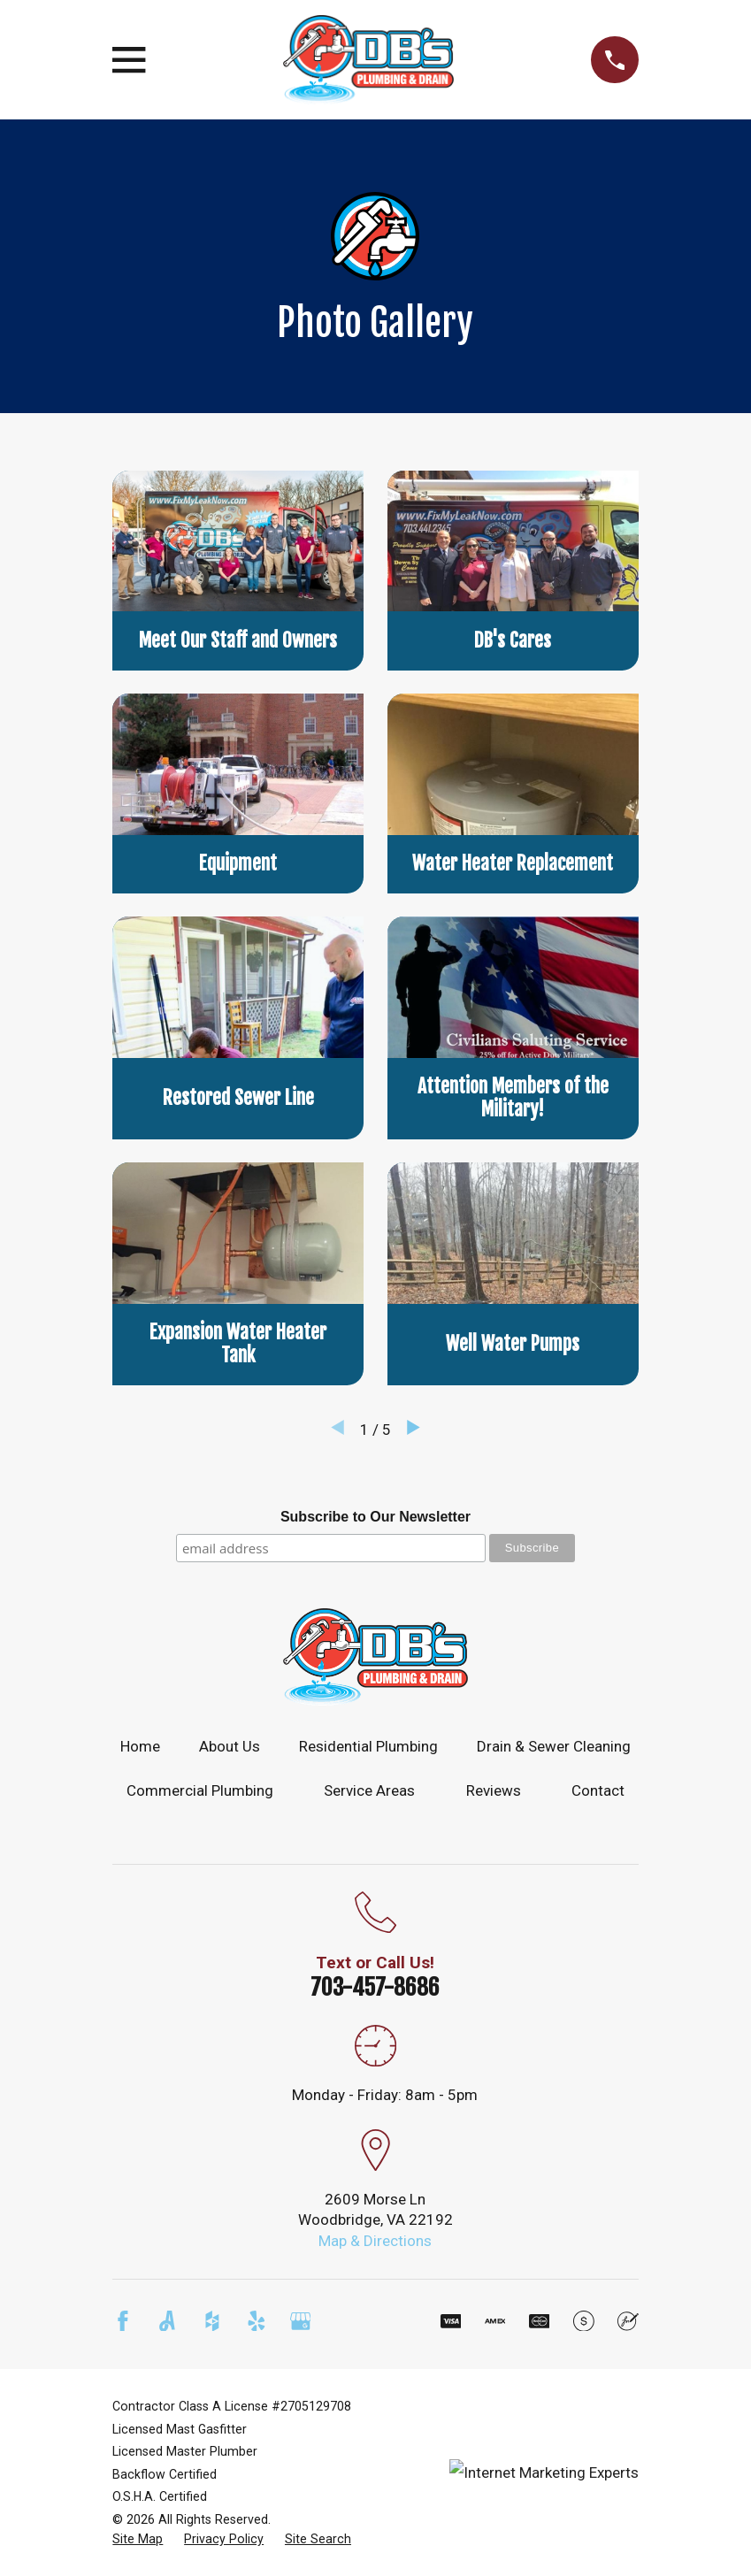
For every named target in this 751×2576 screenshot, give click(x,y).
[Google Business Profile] (300, 2321)
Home (140, 1746)
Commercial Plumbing (199, 1790)
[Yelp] (256, 2321)
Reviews (493, 1790)
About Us (229, 1746)
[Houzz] (212, 2321)
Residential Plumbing (368, 1746)
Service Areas (369, 1790)
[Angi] (167, 2321)
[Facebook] (123, 2321)
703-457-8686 (375, 1987)
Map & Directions (375, 2241)
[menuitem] (137, 2540)
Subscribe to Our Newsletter (375, 1516)
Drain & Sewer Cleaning (554, 1746)
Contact (598, 1790)
